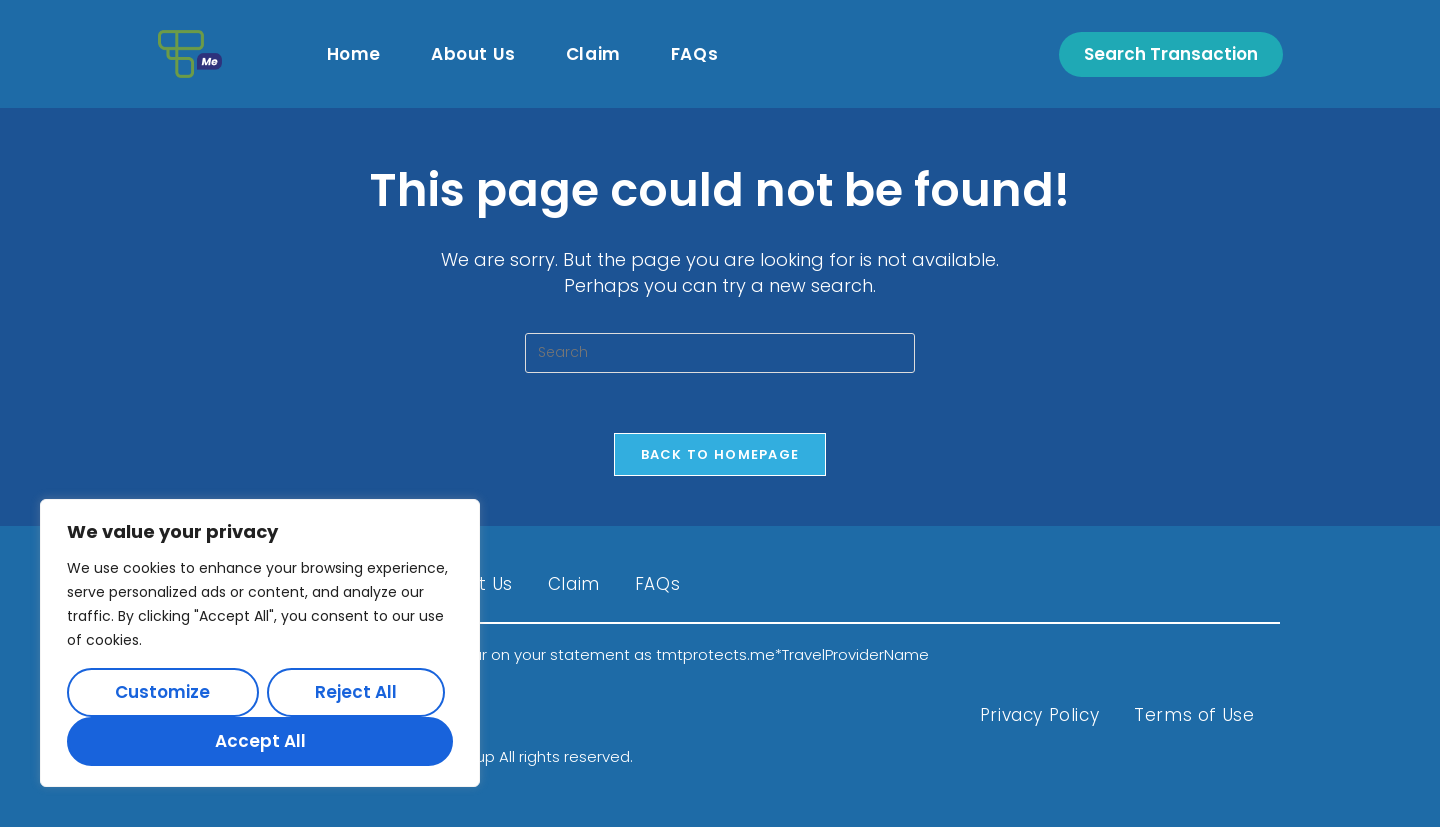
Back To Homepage (720, 454)
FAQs (657, 584)
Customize (162, 692)
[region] (260, 643)
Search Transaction (1171, 54)
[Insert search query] (720, 353)
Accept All (260, 741)
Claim (574, 584)
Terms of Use (1194, 715)
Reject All (356, 692)
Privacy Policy (1039, 715)
